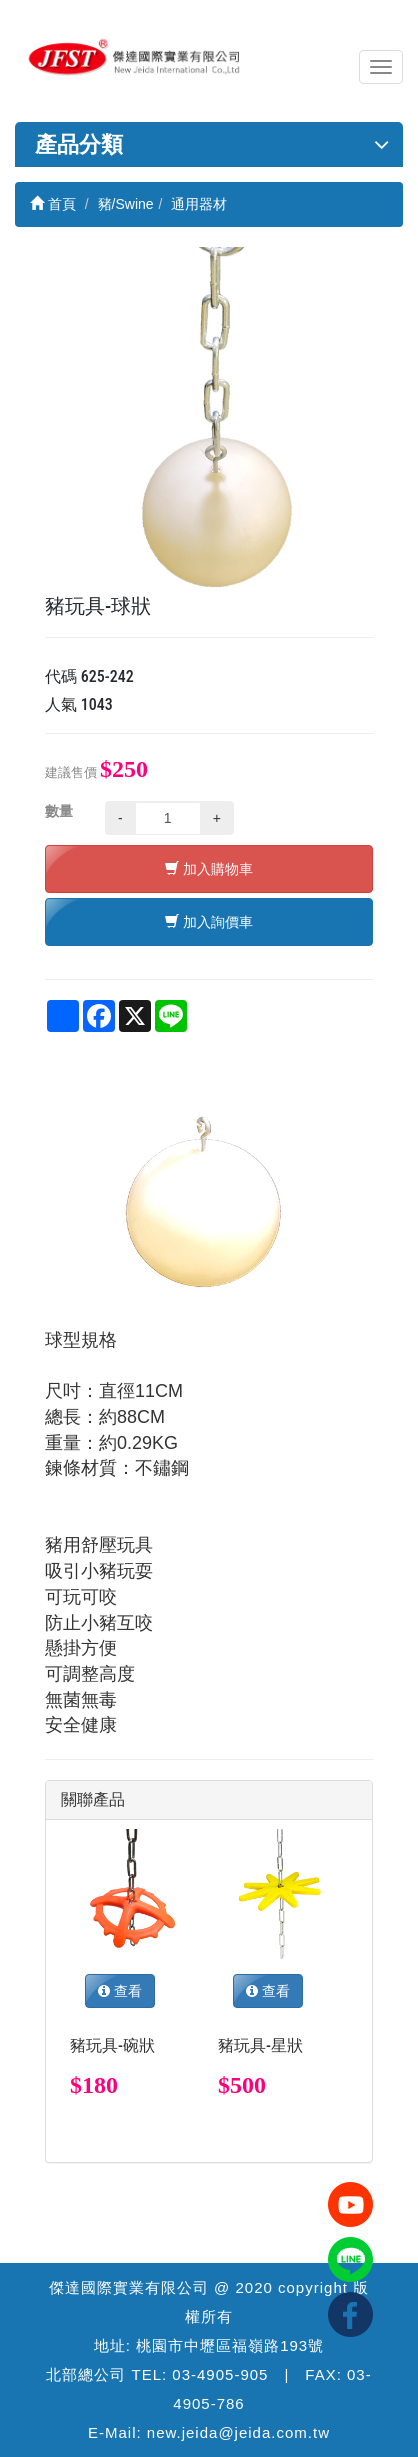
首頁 (53, 204)
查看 (120, 1991)
